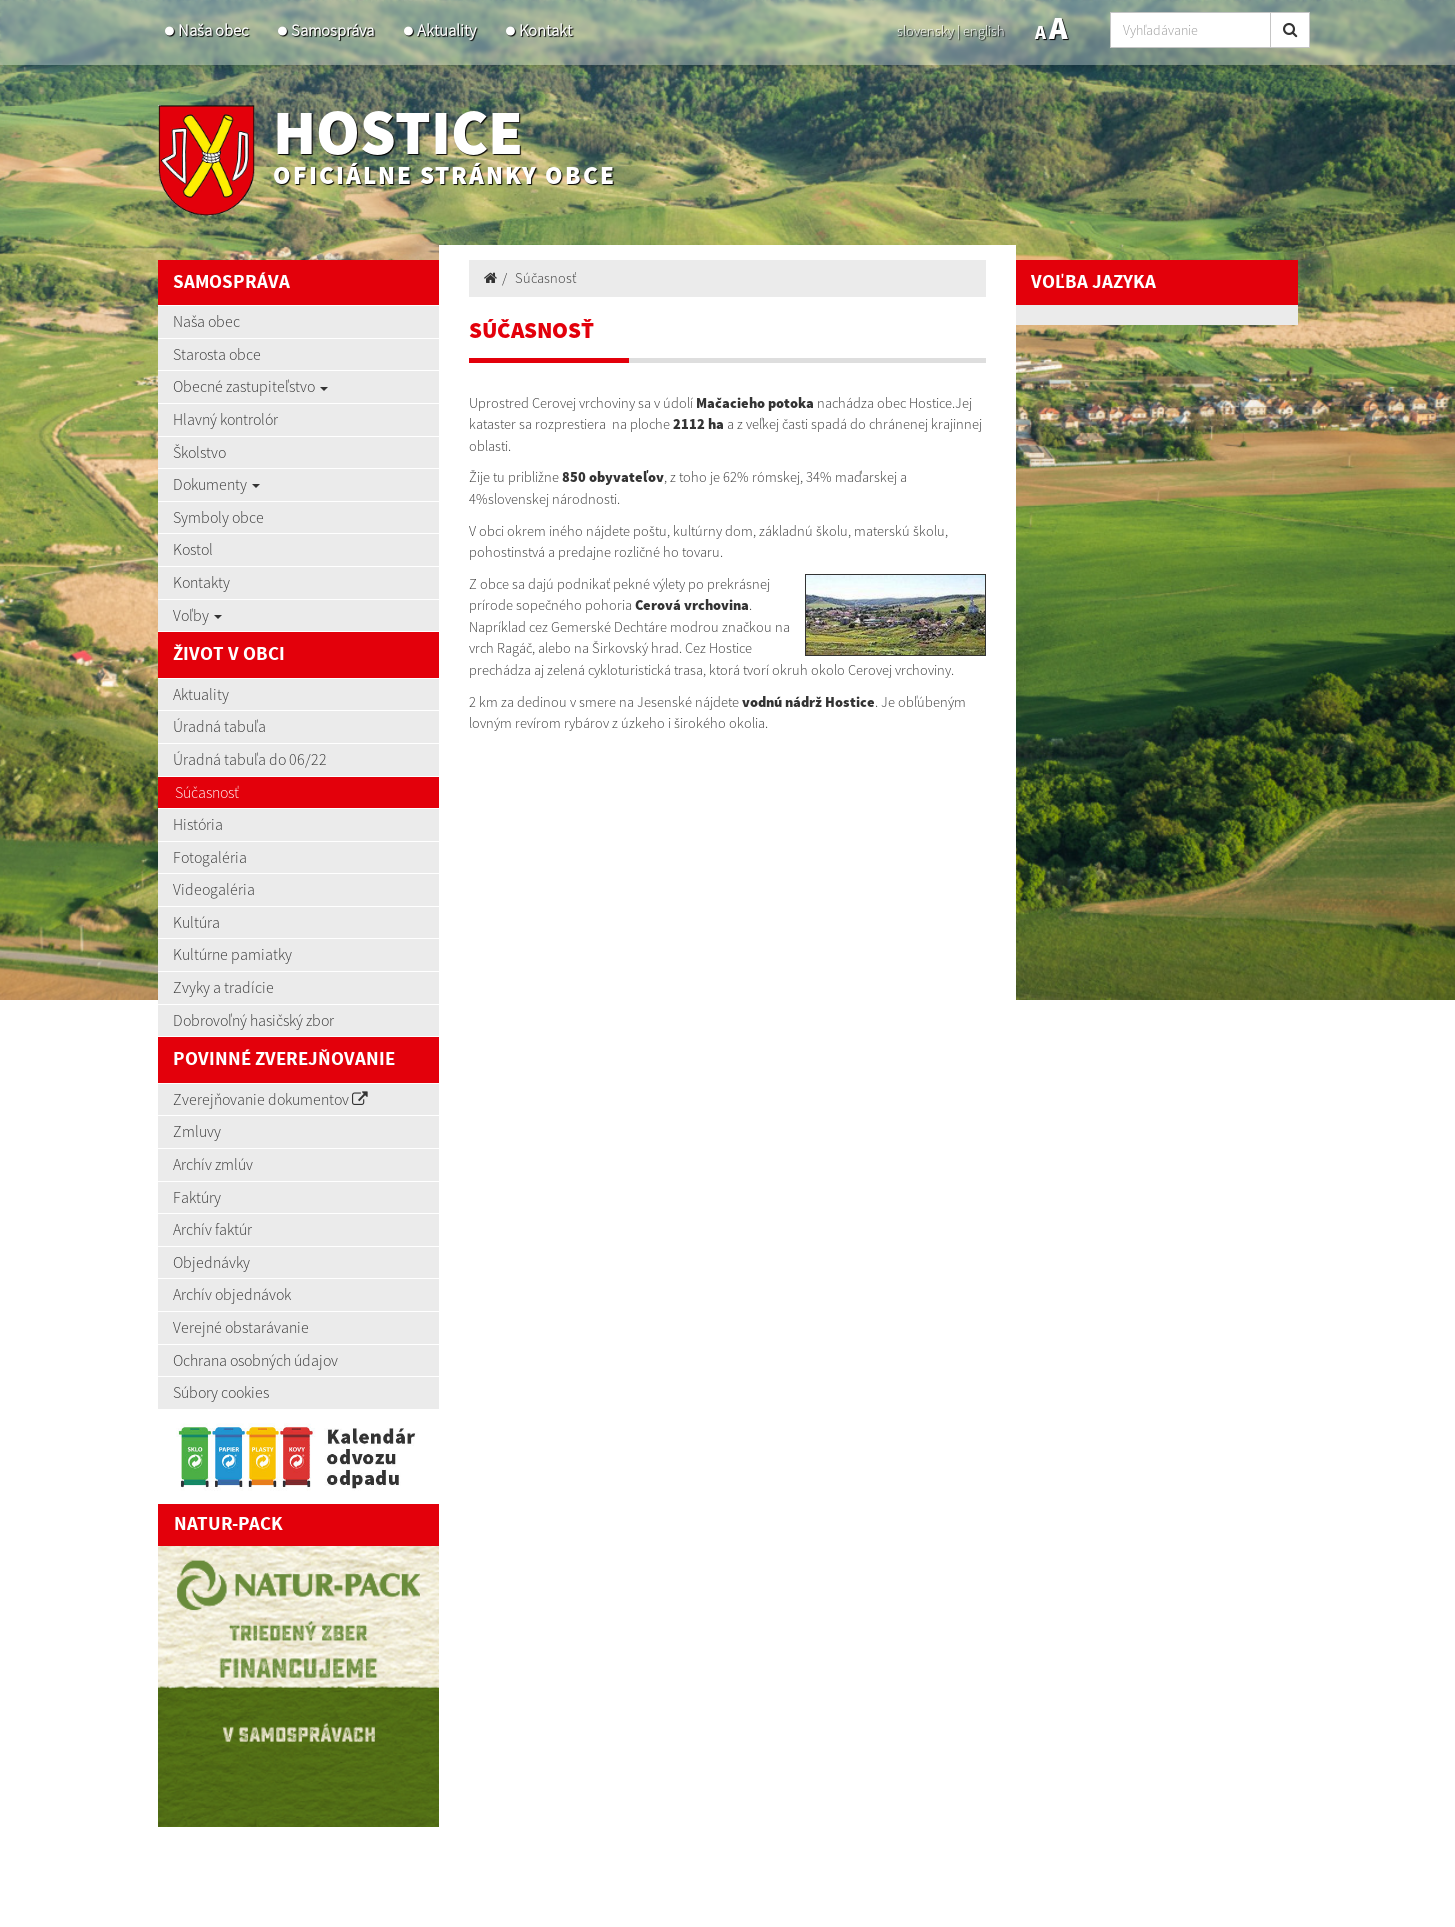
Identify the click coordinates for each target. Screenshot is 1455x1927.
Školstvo (199, 452)
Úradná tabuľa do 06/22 (250, 759)
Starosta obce (217, 354)
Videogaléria (214, 889)
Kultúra (196, 922)
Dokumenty (216, 484)
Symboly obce (218, 517)
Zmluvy (197, 1131)
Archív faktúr (212, 1229)
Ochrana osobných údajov (255, 1360)
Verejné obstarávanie (241, 1327)
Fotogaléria (210, 857)
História (198, 824)
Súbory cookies (221, 1392)
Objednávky (211, 1262)
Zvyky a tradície (223, 987)
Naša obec (213, 30)
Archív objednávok (232, 1294)
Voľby (197, 615)
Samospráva (332, 30)
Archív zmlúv (213, 1164)
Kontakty (201, 582)
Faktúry (197, 1197)
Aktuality (446, 30)
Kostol (193, 549)
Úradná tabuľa (219, 726)
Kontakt (545, 30)
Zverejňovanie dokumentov (270, 1099)
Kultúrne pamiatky (232, 954)
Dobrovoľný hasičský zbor (253, 1020)
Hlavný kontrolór (225, 419)
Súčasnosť (207, 792)
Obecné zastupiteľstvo (250, 386)
